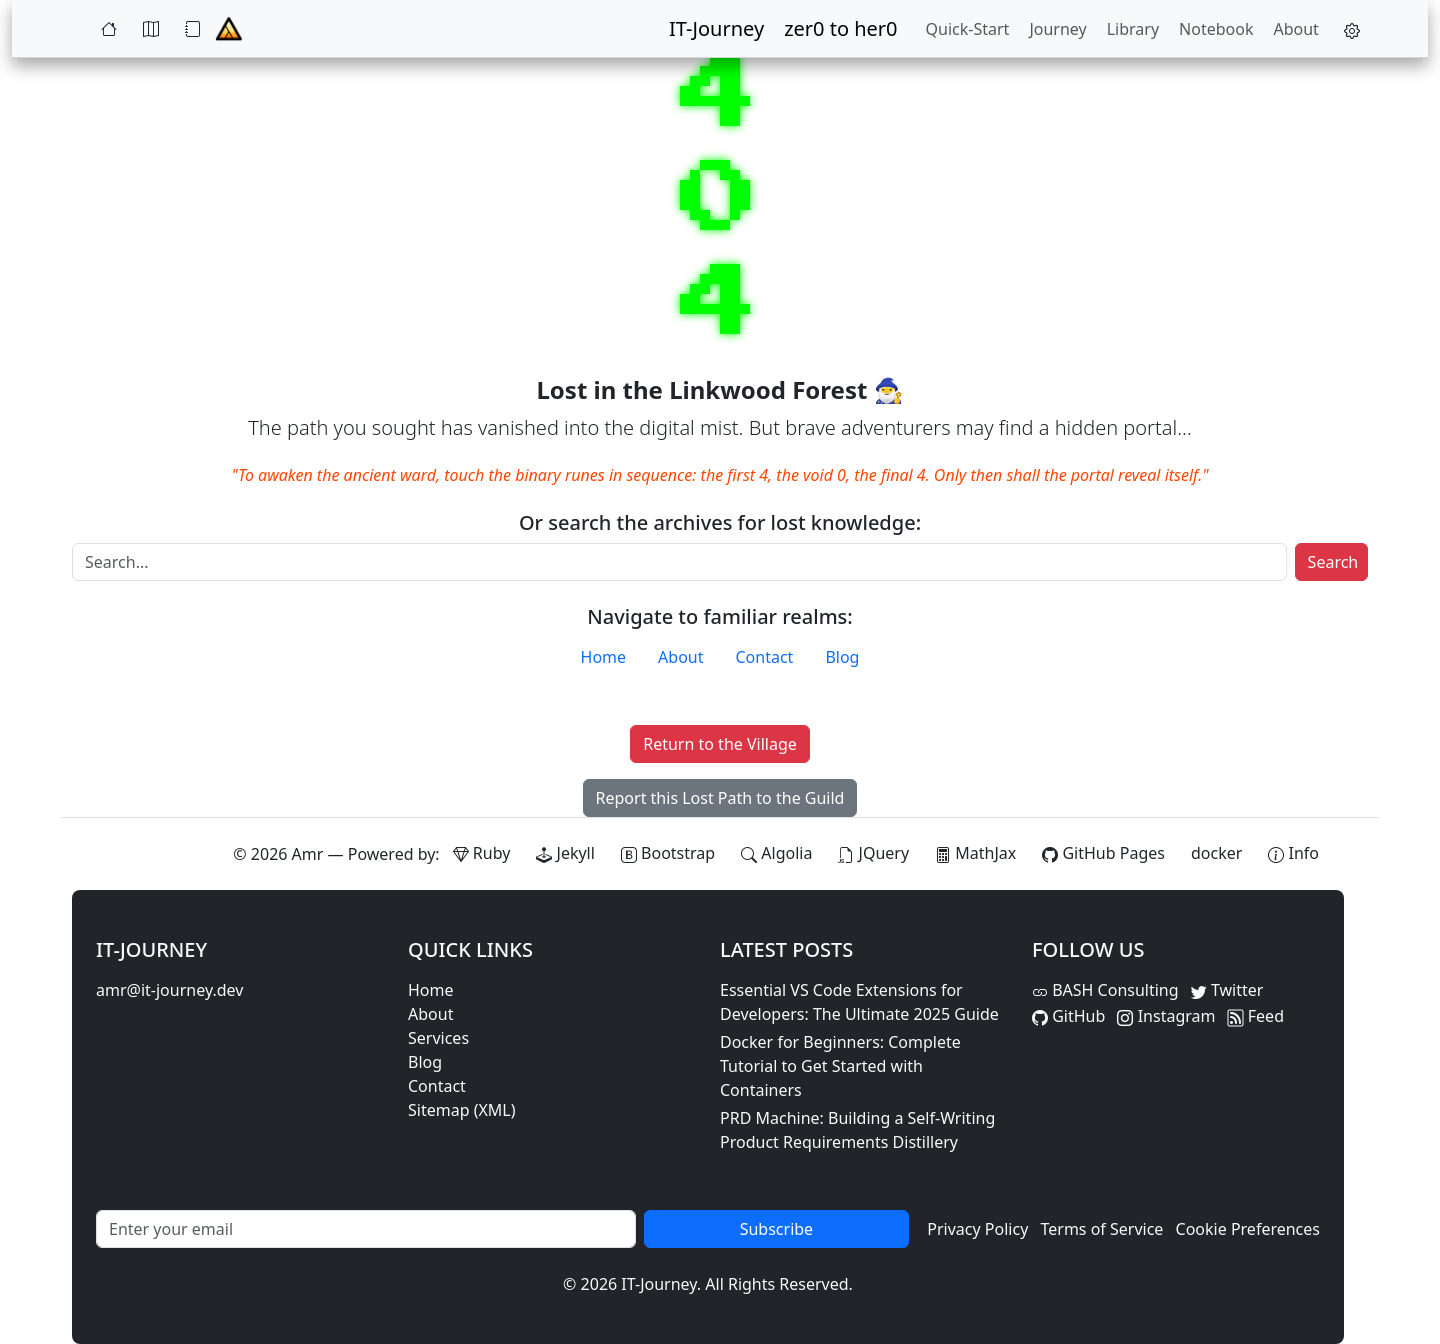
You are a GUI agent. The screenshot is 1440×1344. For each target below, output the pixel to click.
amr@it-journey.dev (169, 990)
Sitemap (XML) (462, 1110)
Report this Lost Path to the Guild (720, 798)
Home (604, 657)
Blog (842, 657)
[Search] (679, 562)
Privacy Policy (977, 1229)
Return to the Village (720, 744)
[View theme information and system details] (1293, 853)
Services (438, 1038)
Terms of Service (1101, 1229)
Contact (765, 657)
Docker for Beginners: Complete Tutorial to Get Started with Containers (840, 1066)
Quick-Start (968, 29)
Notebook (1216, 29)
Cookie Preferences (1248, 1229)
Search (1333, 562)
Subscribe (776, 1229)
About (1295, 29)
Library (1133, 29)
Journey (1057, 29)
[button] (1347, 29)
